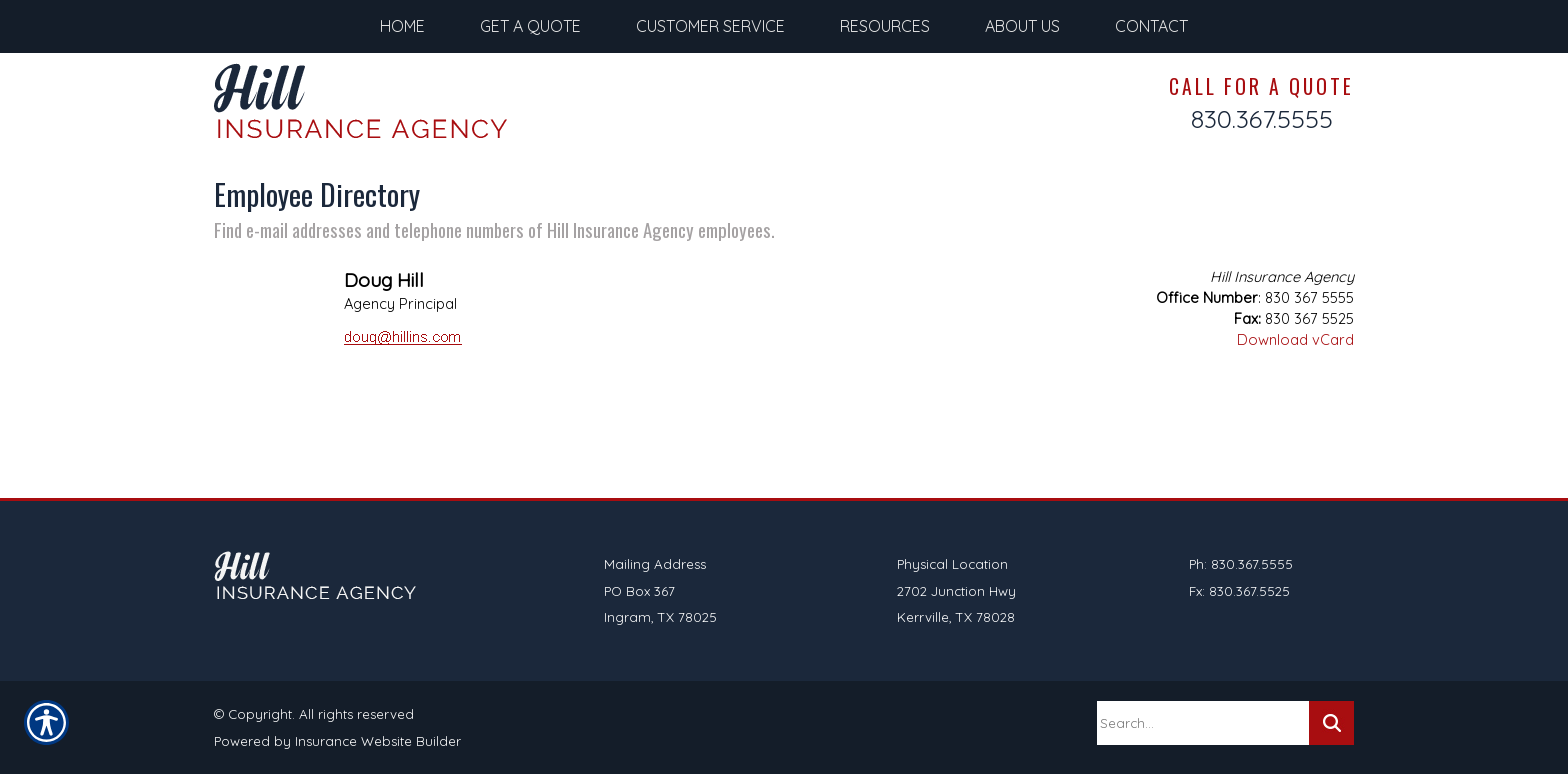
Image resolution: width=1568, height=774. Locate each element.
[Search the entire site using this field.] (1203, 723)
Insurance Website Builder (378, 741)
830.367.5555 (1262, 118)
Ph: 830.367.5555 (1241, 564)
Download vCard (1295, 339)
